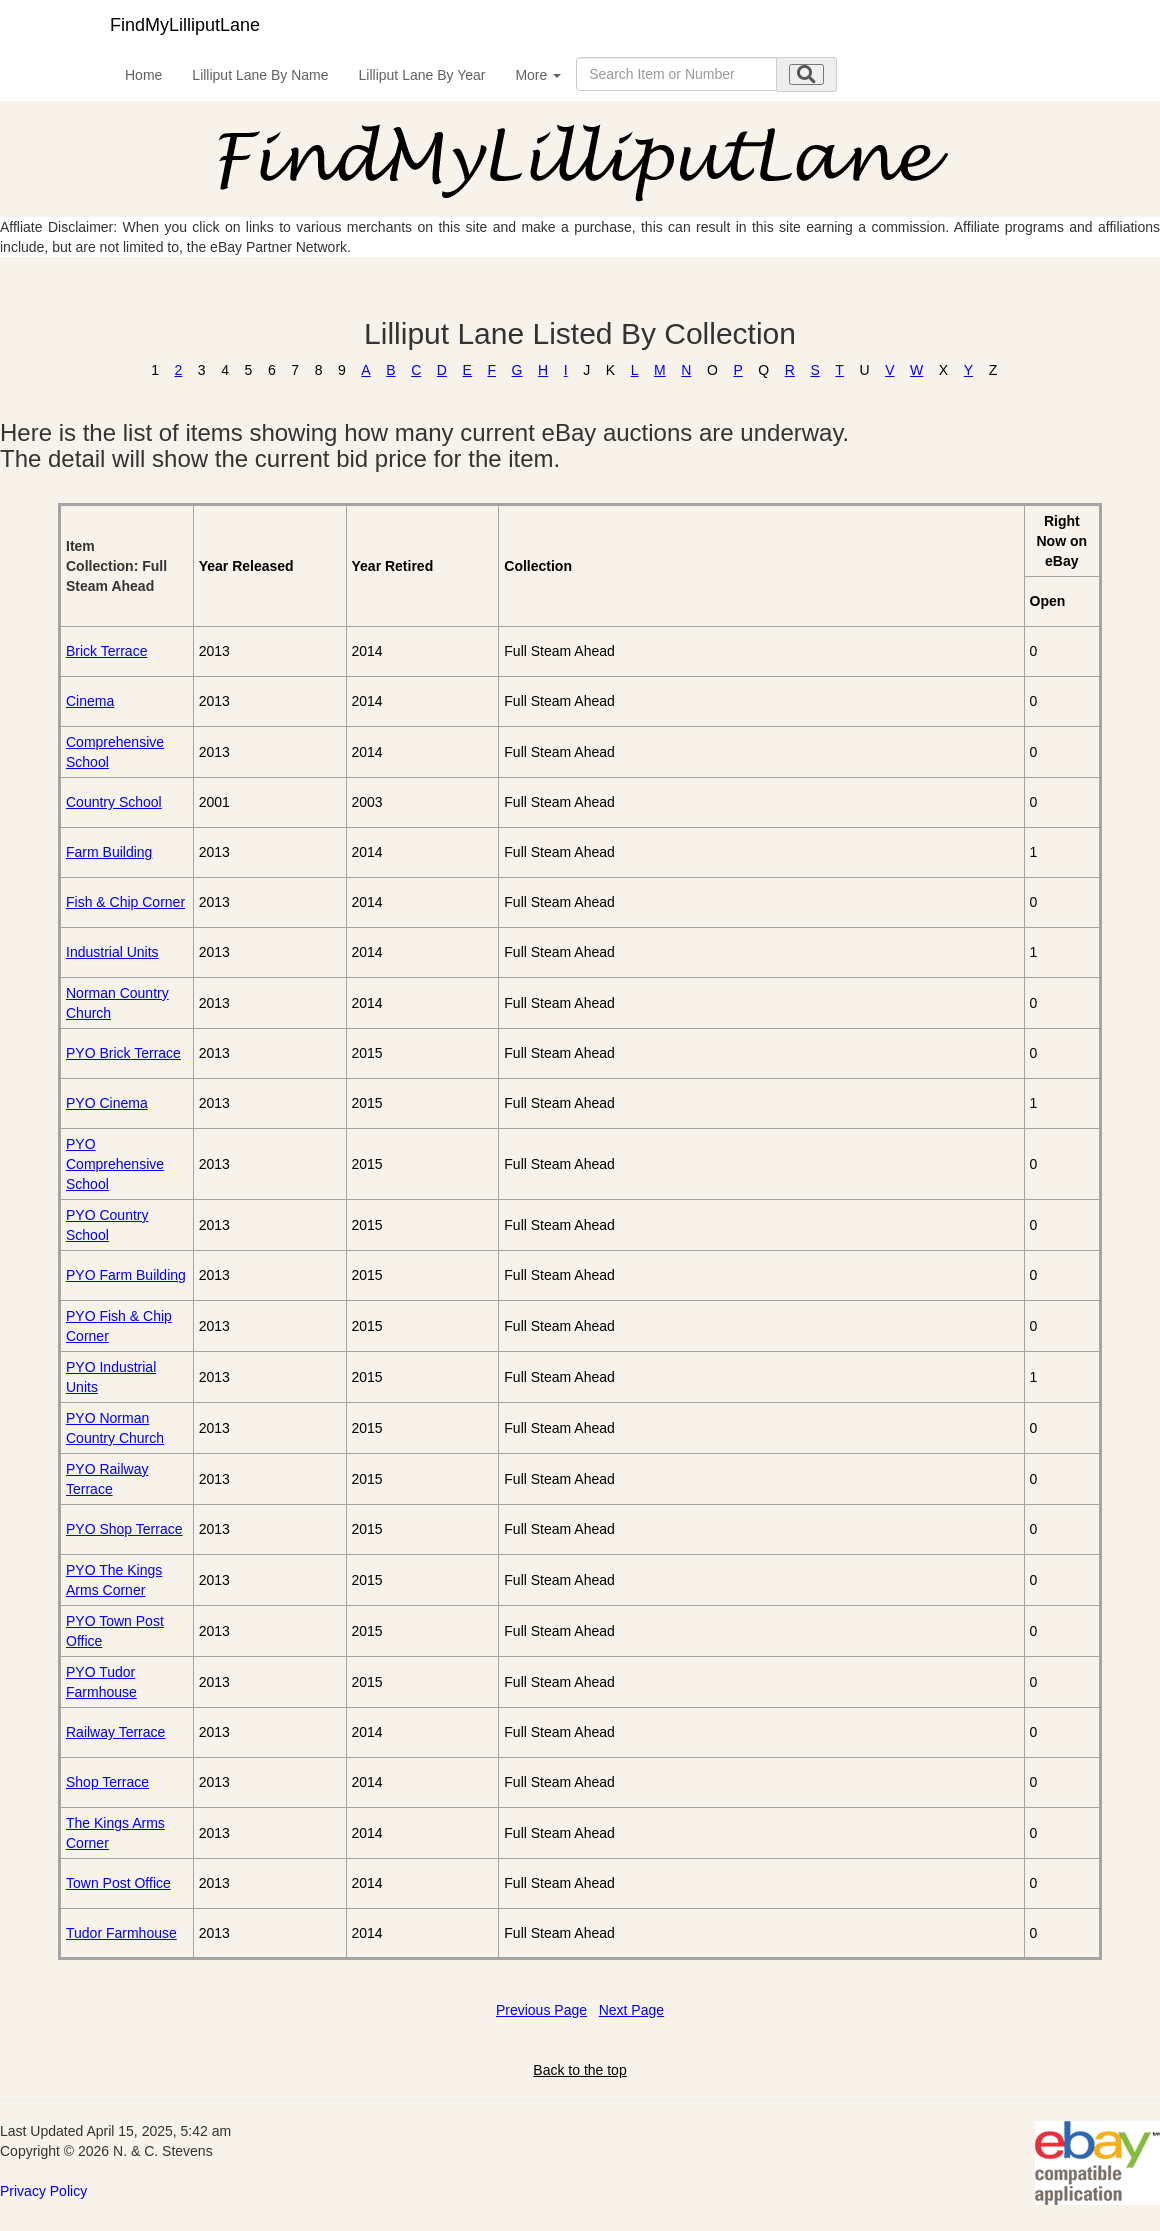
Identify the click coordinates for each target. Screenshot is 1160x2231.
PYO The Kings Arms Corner (114, 1580)
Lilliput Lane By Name (260, 75)
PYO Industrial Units (111, 1377)
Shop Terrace (107, 1782)
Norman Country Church (117, 1003)
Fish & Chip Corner (125, 902)
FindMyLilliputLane (185, 25)
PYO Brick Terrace (123, 1053)
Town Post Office (118, 1883)
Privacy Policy (43, 2191)
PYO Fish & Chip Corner (119, 1326)
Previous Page (541, 2010)
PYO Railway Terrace (107, 1479)
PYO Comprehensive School (115, 1164)
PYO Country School (107, 1225)
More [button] (538, 75)
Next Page (631, 2010)
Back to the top (579, 2070)
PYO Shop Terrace (124, 1529)
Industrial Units (112, 952)
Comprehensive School (115, 752)
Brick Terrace (106, 651)
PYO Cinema (107, 1103)
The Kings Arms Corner (115, 1833)
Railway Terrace (115, 1732)
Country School (114, 802)
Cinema (90, 701)
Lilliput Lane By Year (422, 75)
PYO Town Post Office (115, 1631)
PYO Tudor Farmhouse (101, 1682)
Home (143, 75)
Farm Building (109, 852)
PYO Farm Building (126, 1275)
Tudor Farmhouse (121, 1933)
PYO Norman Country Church (115, 1428)
